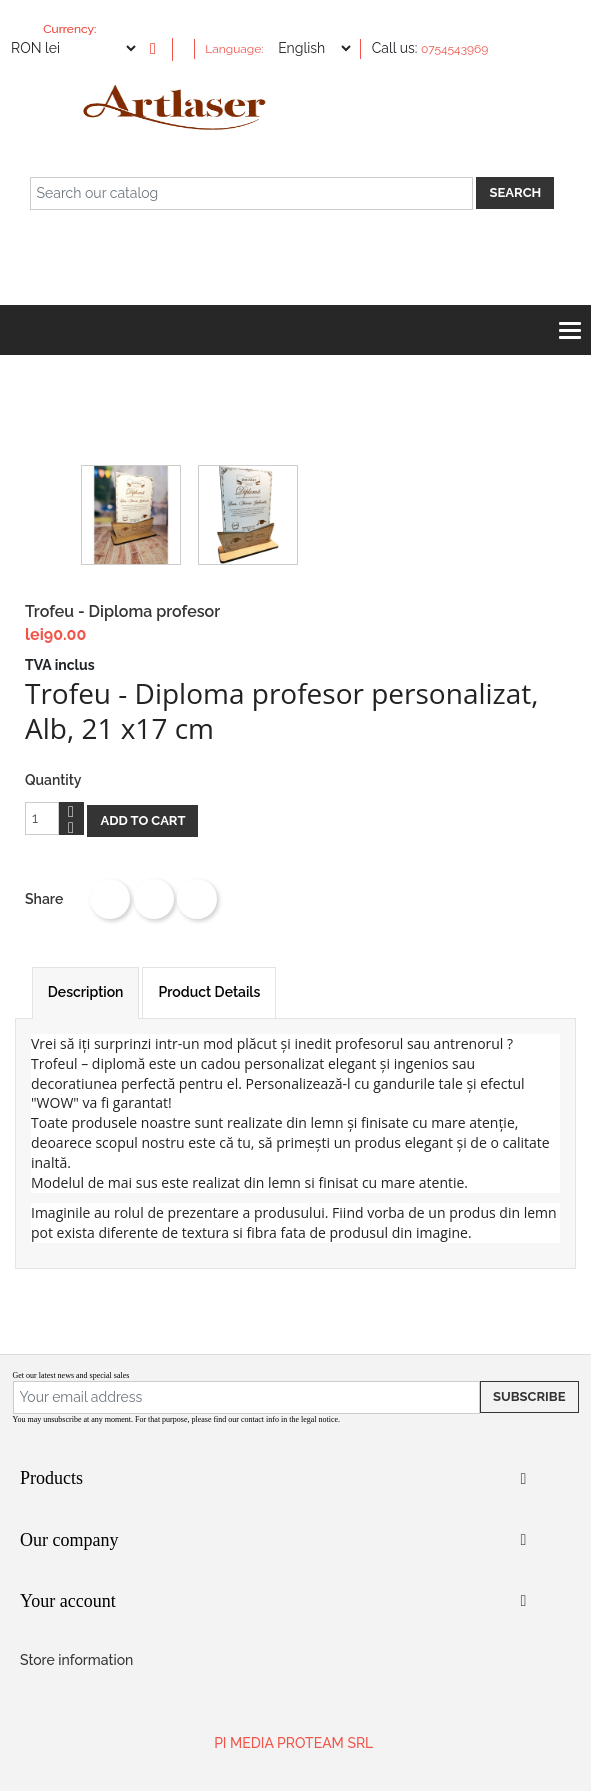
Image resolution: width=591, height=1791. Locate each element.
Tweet (154, 899)
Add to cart (142, 820)
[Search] (252, 193)
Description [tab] (86, 992)
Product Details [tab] (209, 992)
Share (110, 899)
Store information (76, 1660)
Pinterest (197, 899)
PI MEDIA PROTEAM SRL (293, 1743)
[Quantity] (42, 818)
